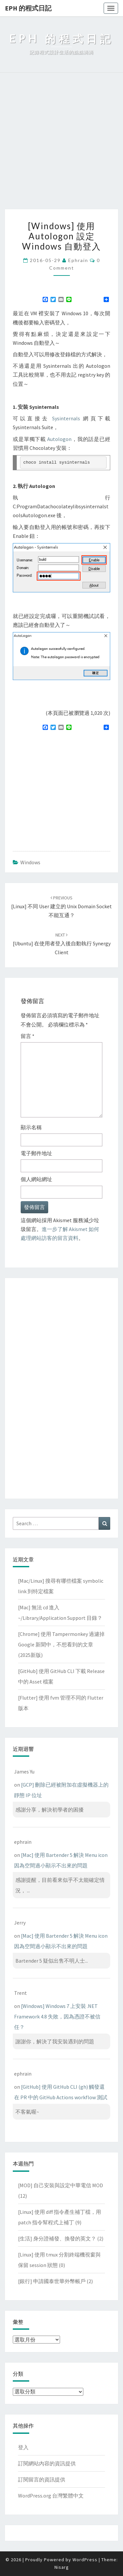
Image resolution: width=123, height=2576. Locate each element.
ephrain (78, 260)
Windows (30, 862)
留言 (27, 1036)
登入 (23, 2447)
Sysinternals (66, 418)
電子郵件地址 (36, 1153)
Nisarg (61, 2567)
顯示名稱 (31, 1127)
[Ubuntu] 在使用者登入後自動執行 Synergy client (62, 944)
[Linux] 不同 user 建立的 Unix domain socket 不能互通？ (61, 906)
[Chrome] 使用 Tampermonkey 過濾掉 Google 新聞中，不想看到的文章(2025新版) (61, 1644)
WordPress (84, 2560)
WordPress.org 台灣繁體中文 (51, 2495)
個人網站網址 (36, 1179)
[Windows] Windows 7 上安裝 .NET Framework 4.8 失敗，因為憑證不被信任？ (57, 2016)
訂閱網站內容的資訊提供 (47, 2463)
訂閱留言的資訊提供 (41, 2479)
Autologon (59, 439)
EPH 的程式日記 (28, 8)
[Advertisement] (61, 144)
